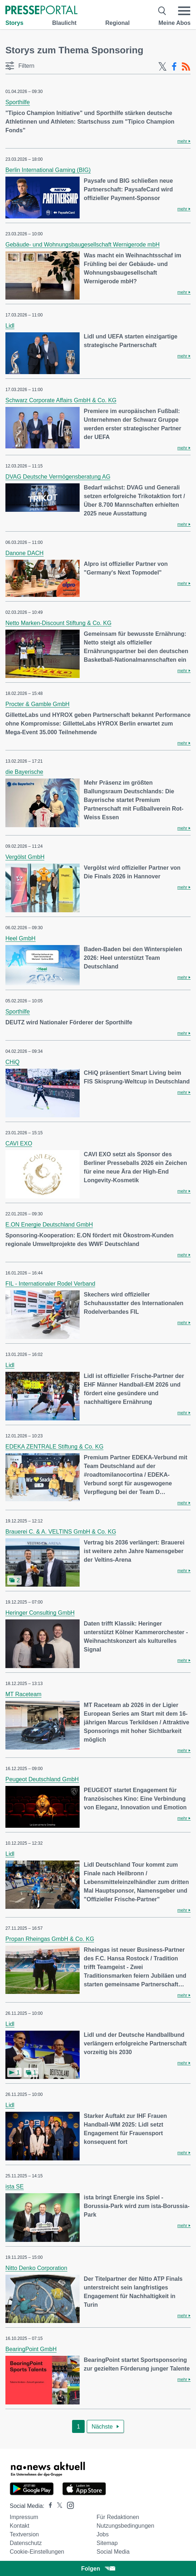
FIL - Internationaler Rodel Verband (50, 1284)
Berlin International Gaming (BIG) (48, 170)
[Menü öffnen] (184, 11)
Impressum (24, 2517)
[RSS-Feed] (186, 66)
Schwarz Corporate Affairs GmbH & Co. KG (60, 400)
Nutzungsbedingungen (125, 2526)
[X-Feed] (162, 66)
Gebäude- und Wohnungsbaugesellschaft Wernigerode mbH (82, 244)
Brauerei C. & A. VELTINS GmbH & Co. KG (60, 1532)
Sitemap (107, 2543)
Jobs (103, 2534)
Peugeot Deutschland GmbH (42, 1779)
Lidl (9, 326)
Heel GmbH (20, 938)
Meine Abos (175, 23)
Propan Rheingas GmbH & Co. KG (49, 1939)
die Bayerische (24, 772)
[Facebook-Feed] (174, 66)
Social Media (113, 2552)
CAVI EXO (18, 1143)
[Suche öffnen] (162, 11)
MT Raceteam (23, 1694)
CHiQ (12, 1062)
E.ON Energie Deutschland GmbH (49, 1225)
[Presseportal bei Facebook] (48, 2506)
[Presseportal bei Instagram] (68, 2505)
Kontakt (19, 2526)
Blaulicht (64, 23)
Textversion (24, 2534)
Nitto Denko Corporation (36, 2268)
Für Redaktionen (118, 2517)
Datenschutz (26, 2543)
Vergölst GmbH (24, 857)
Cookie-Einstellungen (37, 2552)
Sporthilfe (17, 102)
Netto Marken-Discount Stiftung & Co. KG (58, 623)
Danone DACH (24, 553)
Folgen (98, 2569)
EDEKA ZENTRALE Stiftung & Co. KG (54, 1447)
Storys (14, 23)
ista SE (14, 2186)
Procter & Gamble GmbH (37, 704)
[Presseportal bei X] (57, 2506)
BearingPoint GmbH (31, 2349)
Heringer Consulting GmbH (40, 1613)
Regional (117, 23)
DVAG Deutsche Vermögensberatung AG (57, 477)
